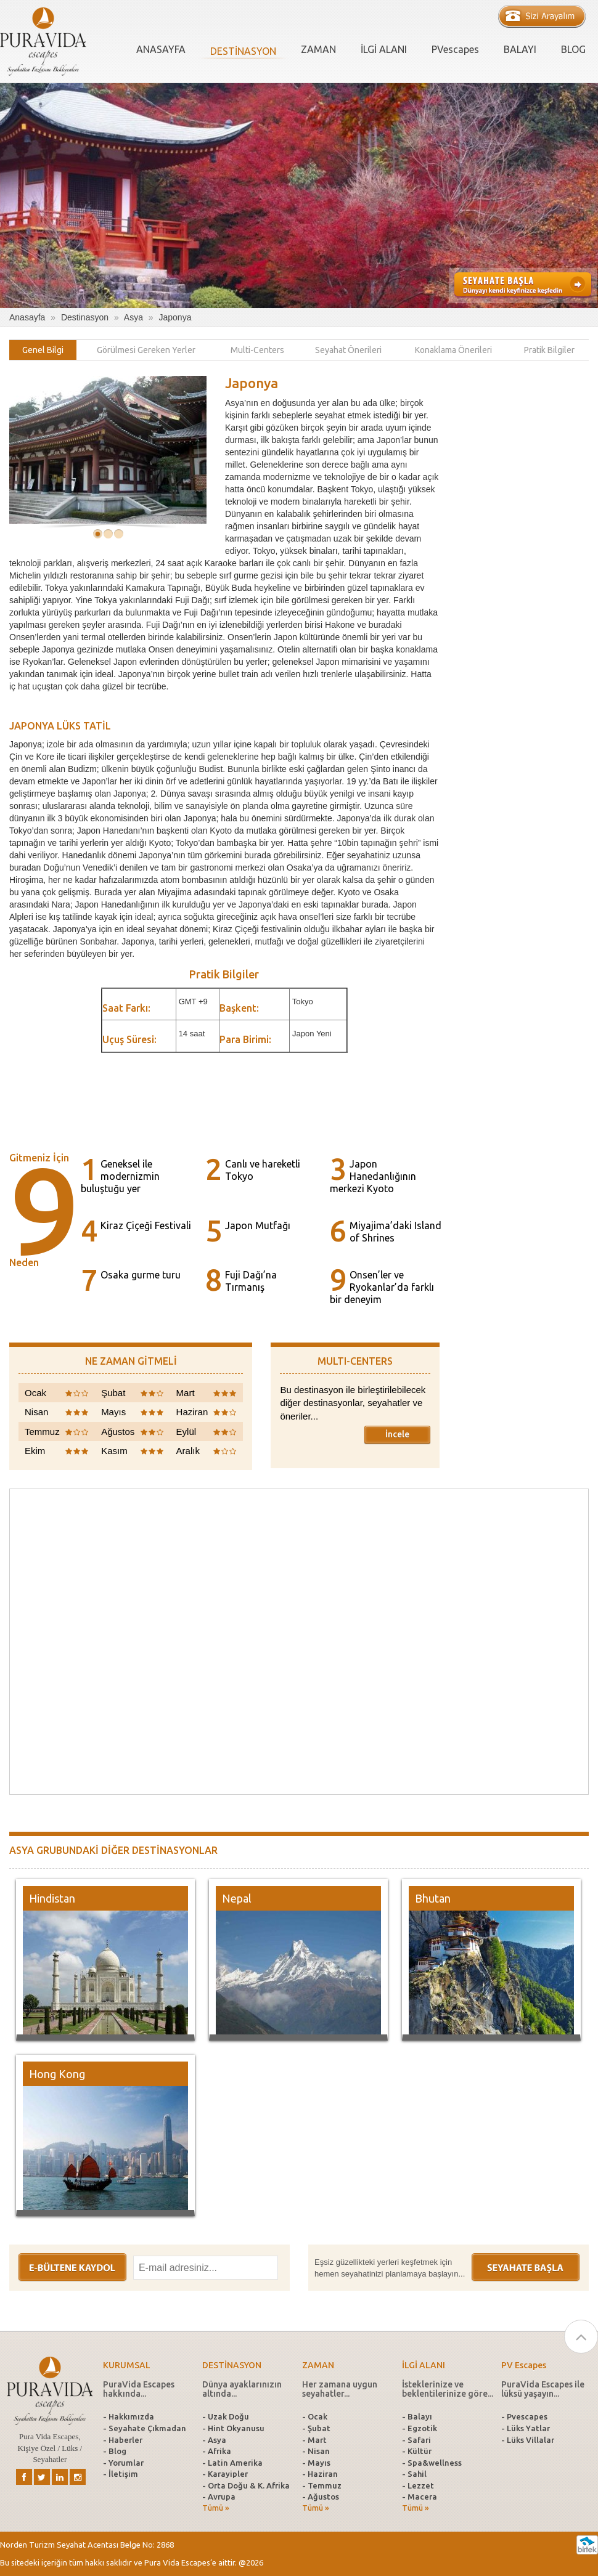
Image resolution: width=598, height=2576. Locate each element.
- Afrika (216, 2451)
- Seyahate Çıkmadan (144, 2428)
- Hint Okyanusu (233, 2428)
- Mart (314, 2440)
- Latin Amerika (232, 2462)
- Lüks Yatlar (525, 2428)
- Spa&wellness (432, 2462)
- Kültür (417, 2451)
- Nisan (316, 2451)
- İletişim (120, 2473)
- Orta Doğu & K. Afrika (246, 2485)
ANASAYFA (161, 49)
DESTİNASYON (243, 51)
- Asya (214, 2440)
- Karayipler (225, 2473)
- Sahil (414, 2473)
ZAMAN (318, 49)
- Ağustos (320, 2496)
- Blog (114, 2451)
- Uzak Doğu (225, 2416)
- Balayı (417, 2416)
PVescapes (455, 49)
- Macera (419, 2496)
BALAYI (520, 49)
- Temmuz (322, 2485)
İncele (397, 1434)
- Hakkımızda (128, 2416)
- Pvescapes (524, 2416)
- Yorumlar (123, 2462)
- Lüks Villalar (527, 2440)
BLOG (573, 49)
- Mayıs (316, 2462)
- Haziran (320, 2473)
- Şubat (316, 2428)
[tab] (42, 350)
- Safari (416, 2440)
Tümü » (215, 2508)
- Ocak (314, 2416)
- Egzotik (419, 2428)
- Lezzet (418, 2485)
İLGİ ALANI (384, 49)
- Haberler (122, 2440)
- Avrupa (219, 2496)
